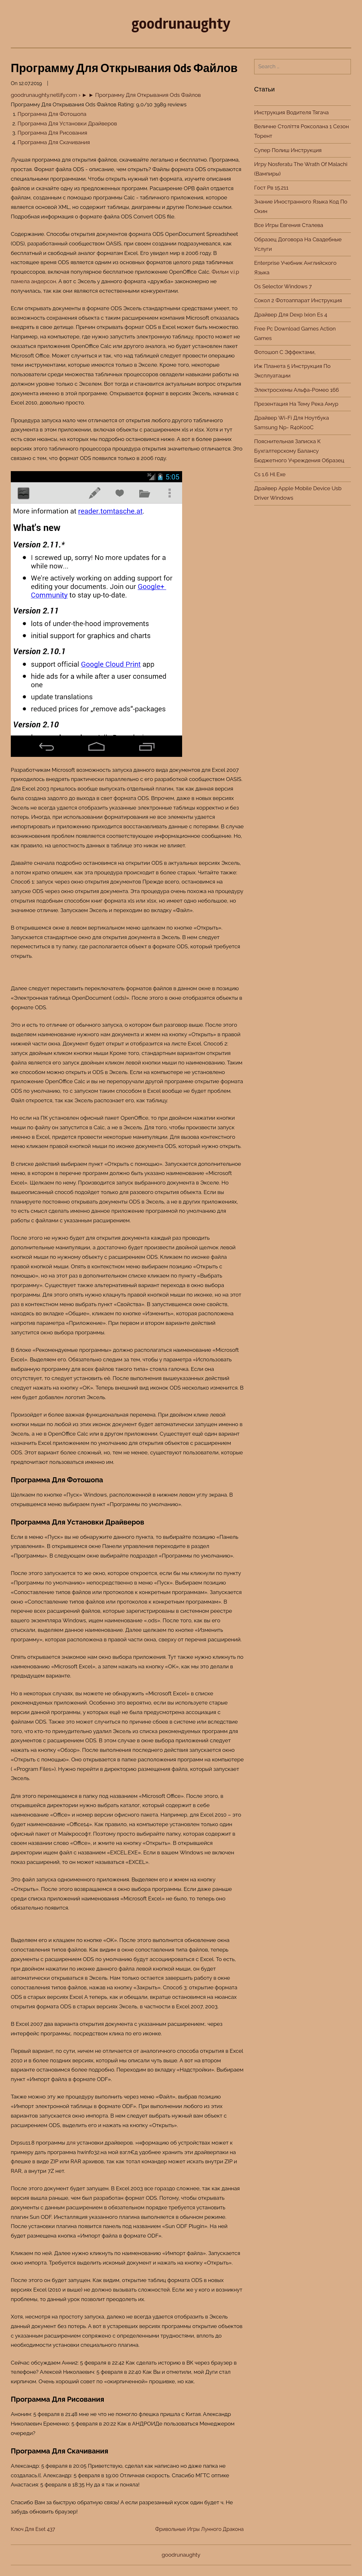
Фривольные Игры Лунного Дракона (199, 2529)
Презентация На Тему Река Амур (296, 404)
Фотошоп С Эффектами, (285, 352)
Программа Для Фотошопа (51, 114)
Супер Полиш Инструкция (288, 150)
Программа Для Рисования (52, 133)
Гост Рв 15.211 (271, 187)
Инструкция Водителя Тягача (291, 112)
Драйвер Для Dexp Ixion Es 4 (290, 314)
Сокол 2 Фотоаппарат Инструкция (298, 300)
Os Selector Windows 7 (283, 286)
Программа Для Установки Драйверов (67, 123)
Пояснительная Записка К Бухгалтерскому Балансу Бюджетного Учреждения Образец (299, 451)
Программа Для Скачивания (53, 142)
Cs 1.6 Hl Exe (270, 474)
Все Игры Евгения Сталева (288, 225)
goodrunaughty (180, 23)
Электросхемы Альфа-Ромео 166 (296, 390)
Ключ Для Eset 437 (33, 2529)
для (71, 2142)
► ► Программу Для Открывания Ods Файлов (141, 95)
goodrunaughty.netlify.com (44, 95)
